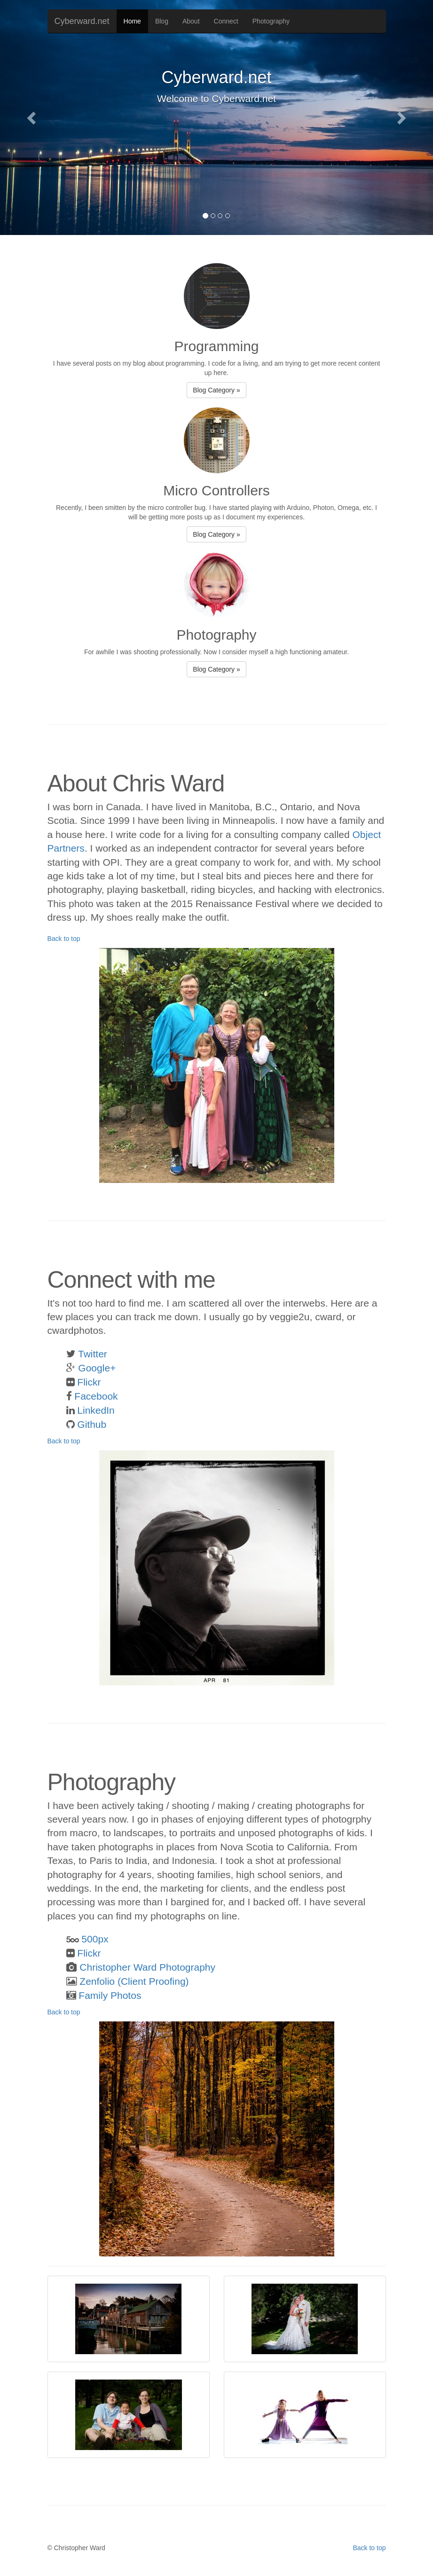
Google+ (97, 1367)
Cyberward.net (82, 21)
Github (91, 1424)
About (191, 21)
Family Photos (110, 1995)
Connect (226, 21)
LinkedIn (95, 1410)
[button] (32, 117)
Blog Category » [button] (216, 390)
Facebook (96, 1396)
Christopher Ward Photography (147, 1967)
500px (94, 1939)
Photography (271, 21)
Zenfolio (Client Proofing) (134, 1981)
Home (132, 21)
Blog (161, 21)
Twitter (92, 1353)
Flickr (89, 1382)
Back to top (63, 938)
